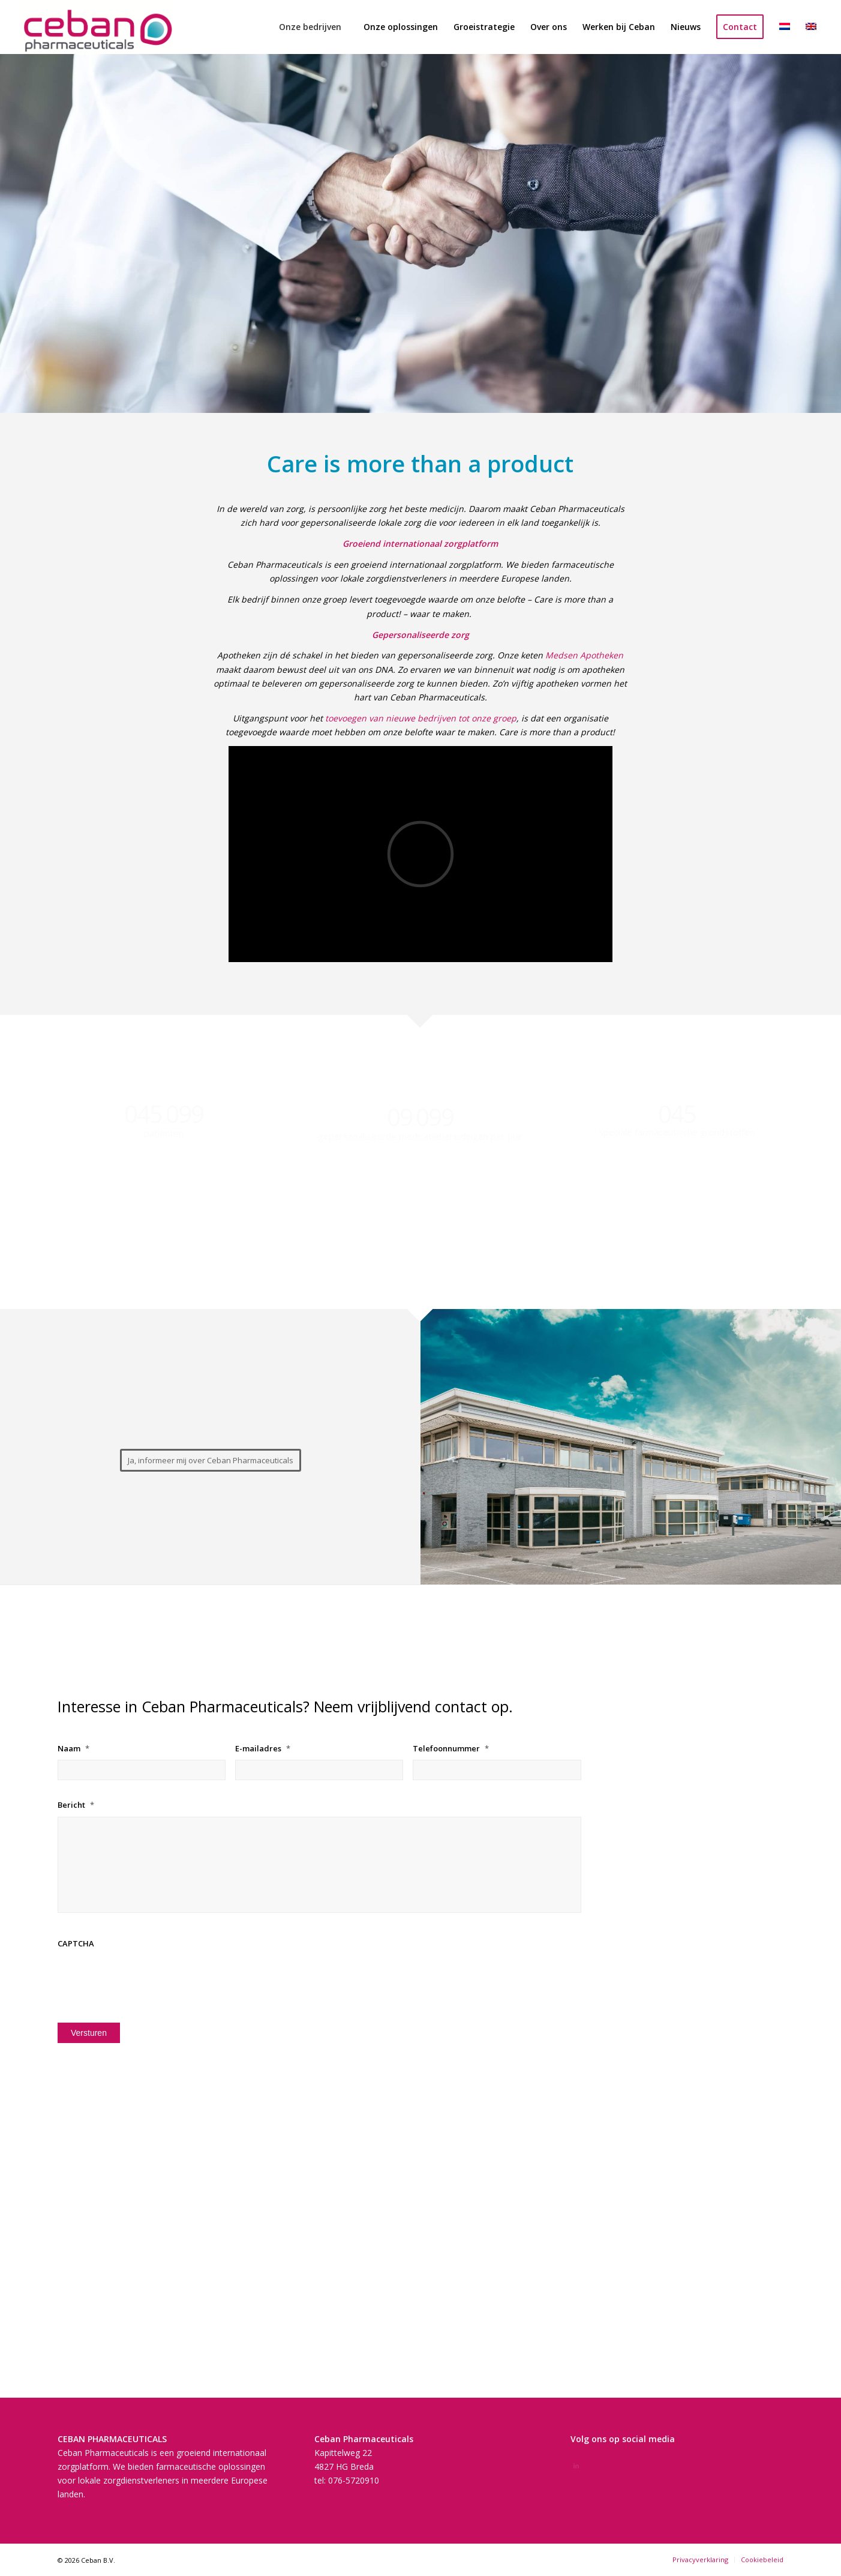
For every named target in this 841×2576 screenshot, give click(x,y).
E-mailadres (262, 1749)
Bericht (76, 1805)
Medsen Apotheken (584, 655)
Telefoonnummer (451, 1749)
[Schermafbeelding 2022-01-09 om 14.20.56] (96, 27)
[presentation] (149, 1978)
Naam (73, 1749)
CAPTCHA (76, 1944)
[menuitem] (310, 27)
